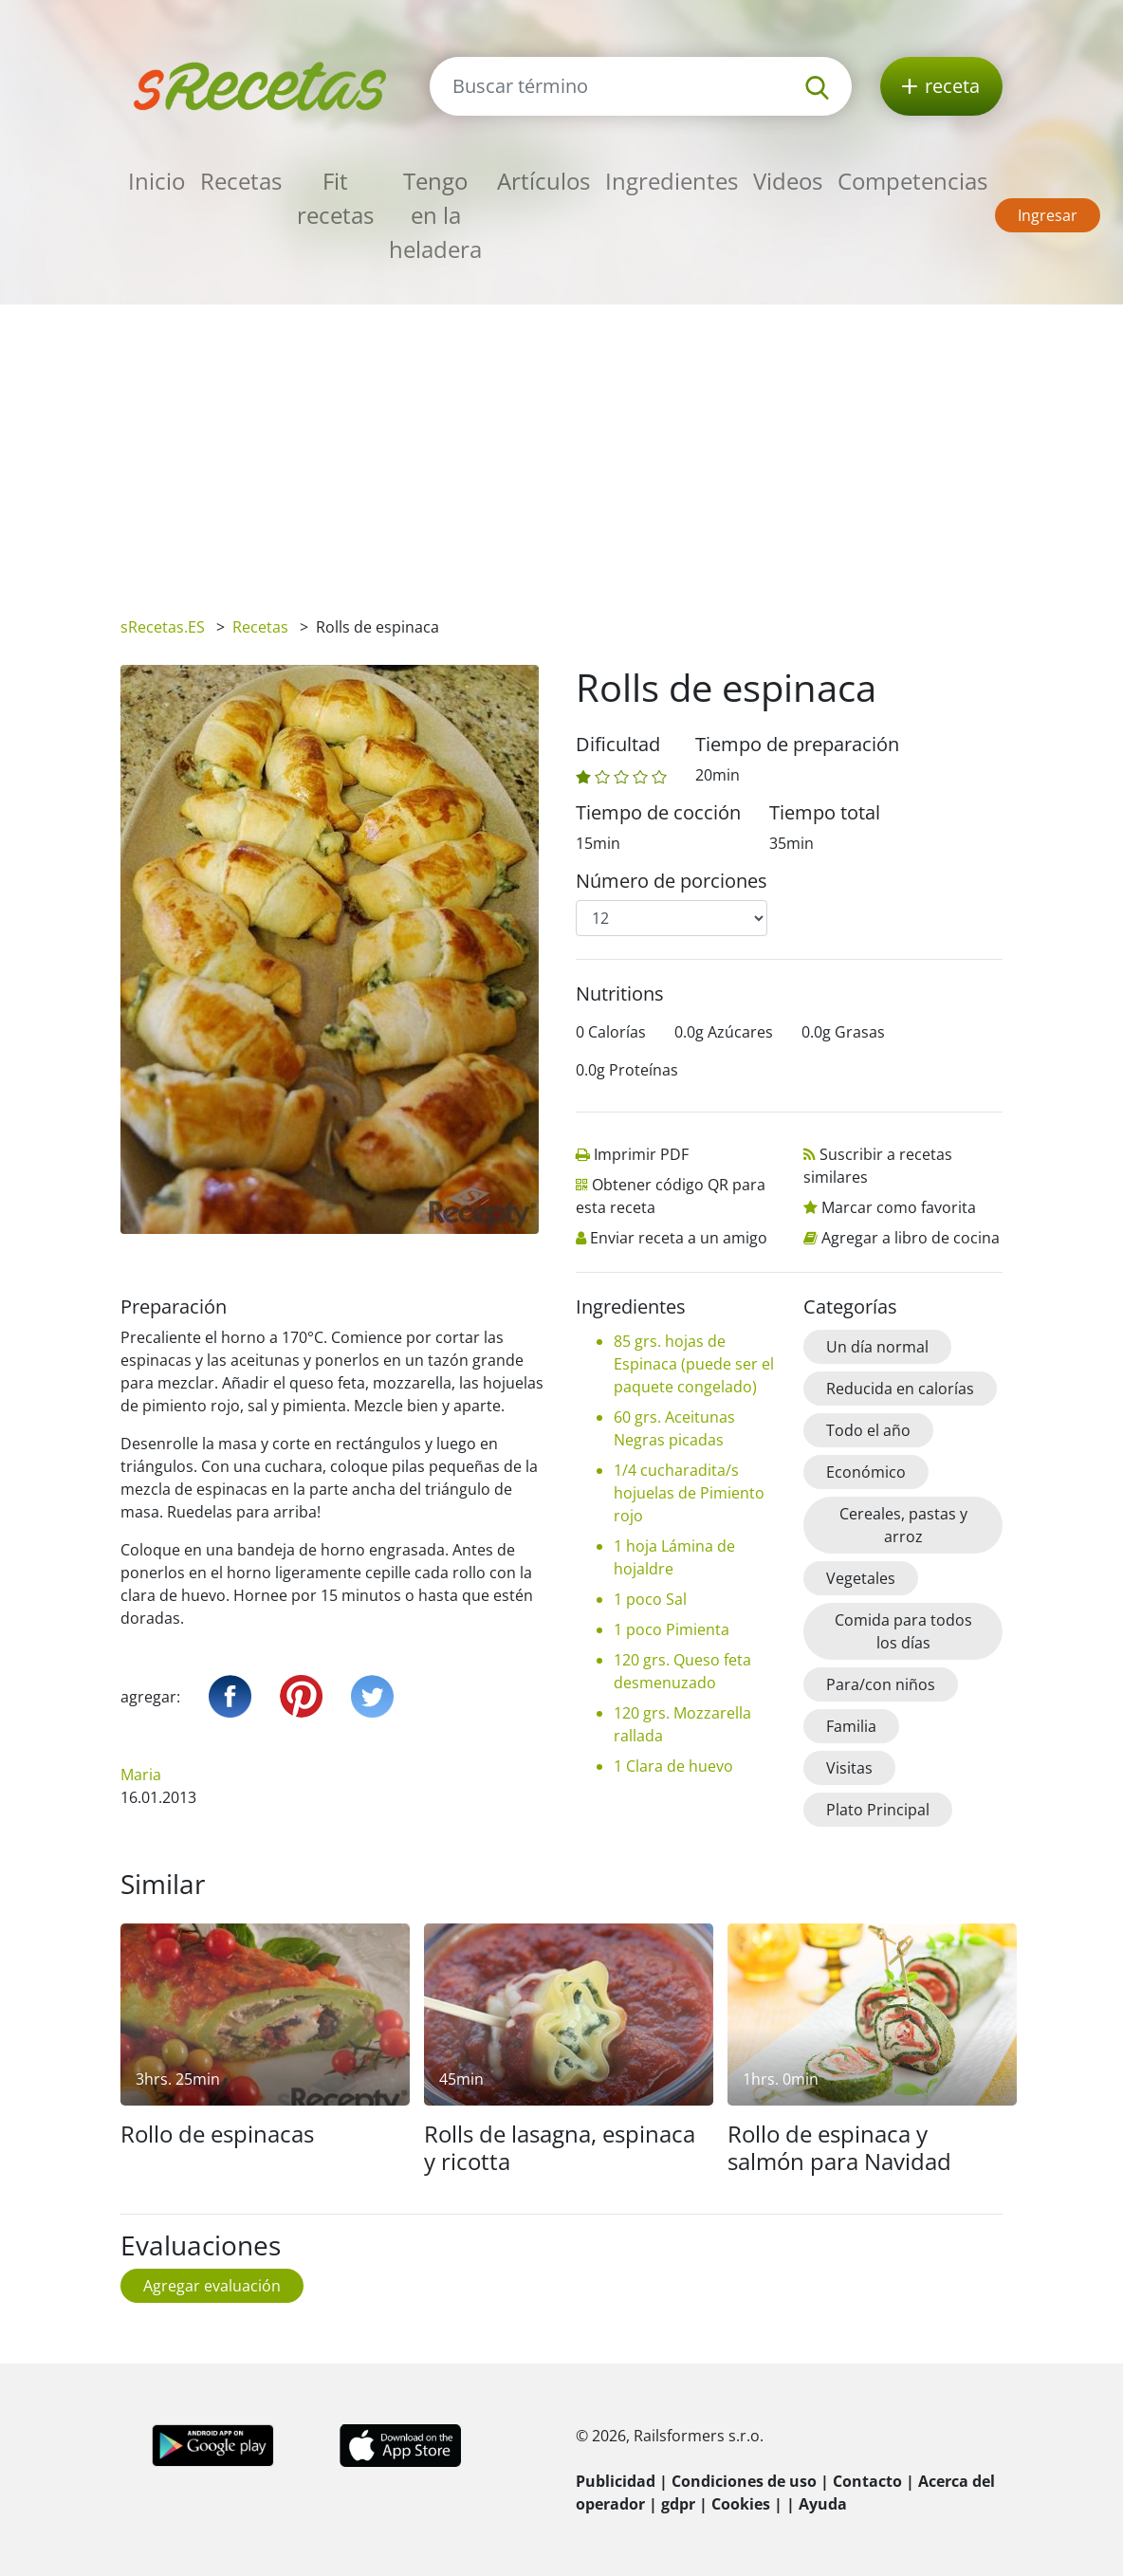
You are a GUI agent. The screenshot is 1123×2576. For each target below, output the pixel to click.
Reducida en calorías (900, 1388)
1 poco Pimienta (671, 1629)
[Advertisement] (561, 447)
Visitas (849, 1767)
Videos (787, 180)
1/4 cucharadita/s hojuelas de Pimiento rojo (689, 1493)
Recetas (241, 180)
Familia (851, 1726)
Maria (140, 1774)
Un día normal (877, 1346)
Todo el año (868, 1430)
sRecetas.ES (162, 626)
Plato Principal (878, 1809)
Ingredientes (671, 180)
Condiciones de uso (744, 2481)
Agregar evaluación (212, 2285)
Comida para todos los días (903, 1631)
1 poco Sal (650, 1599)
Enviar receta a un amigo (678, 1237)
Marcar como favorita (898, 1207)
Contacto (867, 2481)
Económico (866, 1472)
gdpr (678, 2503)
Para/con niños (880, 1684)
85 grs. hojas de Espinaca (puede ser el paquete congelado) (694, 1364)
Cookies (740, 2503)
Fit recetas (335, 197)
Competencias (912, 180)
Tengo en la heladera (435, 215)
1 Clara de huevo (673, 1766)
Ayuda (823, 2503)
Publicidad (615, 2481)
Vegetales (860, 1578)
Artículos (543, 180)
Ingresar (1047, 215)
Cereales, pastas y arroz (903, 1525)
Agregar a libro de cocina (910, 1237)
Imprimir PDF (641, 1154)
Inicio (156, 180)
